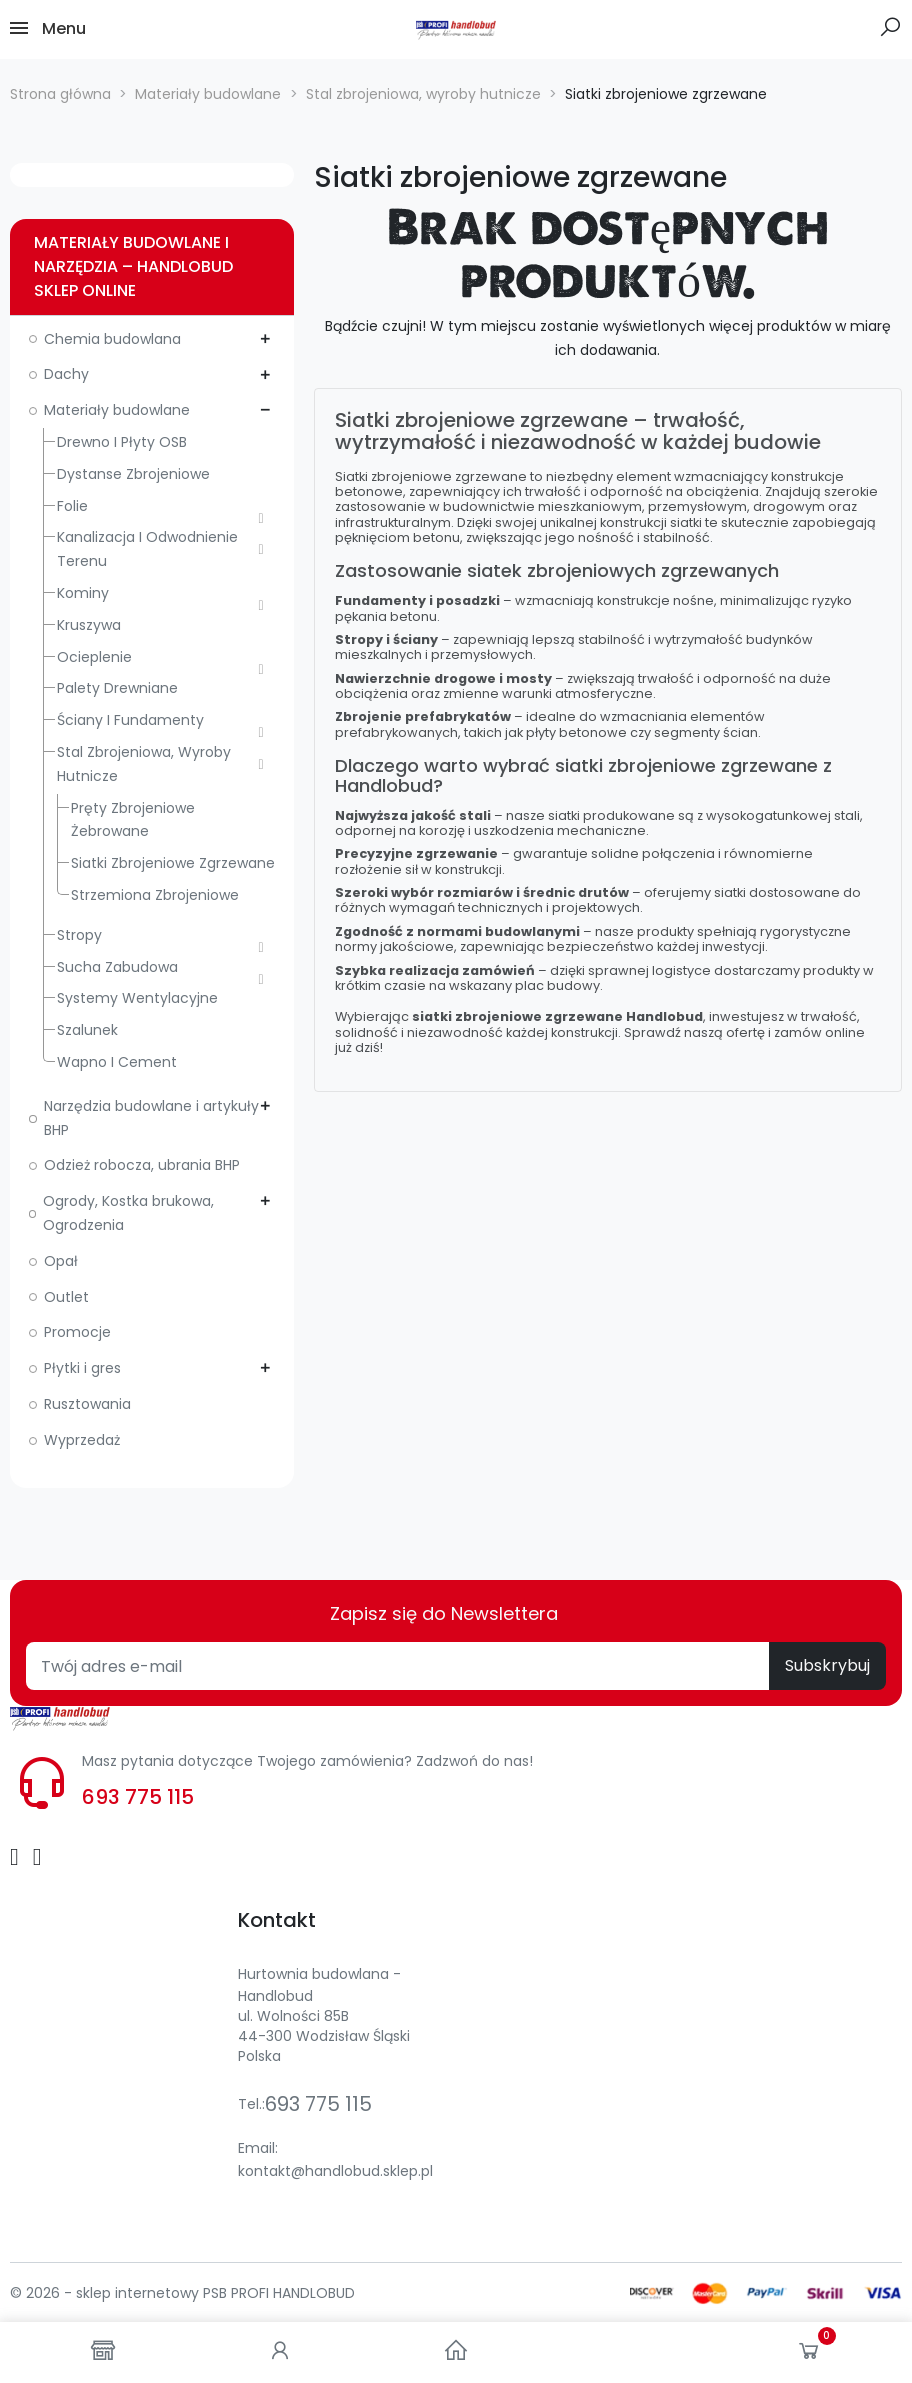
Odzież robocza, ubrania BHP (142, 1165)
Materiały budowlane (117, 410)
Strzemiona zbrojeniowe (155, 895)
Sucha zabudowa (117, 967)
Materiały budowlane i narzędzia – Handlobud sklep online (133, 266)
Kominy (83, 593)
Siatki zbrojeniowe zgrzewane (173, 863)
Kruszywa (89, 625)
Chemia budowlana (112, 339)
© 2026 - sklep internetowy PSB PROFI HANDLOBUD (182, 2293)
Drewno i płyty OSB (122, 442)
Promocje (77, 1332)
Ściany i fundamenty (130, 720)
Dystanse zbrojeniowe (133, 474)
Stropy (79, 935)
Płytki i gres (82, 1368)
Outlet (66, 1297)
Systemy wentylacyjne (137, 998)
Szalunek (87, 1030)
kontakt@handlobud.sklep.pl (335, 2171)
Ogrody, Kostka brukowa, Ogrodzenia (128, 1213)
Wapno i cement (117, 1062)
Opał (61, 1261)
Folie (72, 506)
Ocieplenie (94, 657)
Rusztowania (87, 1404)
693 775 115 (138, 1797)
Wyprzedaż (82, 1440)
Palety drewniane (117, 688)
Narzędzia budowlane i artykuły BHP (151, 1118)
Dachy (66, 374)
